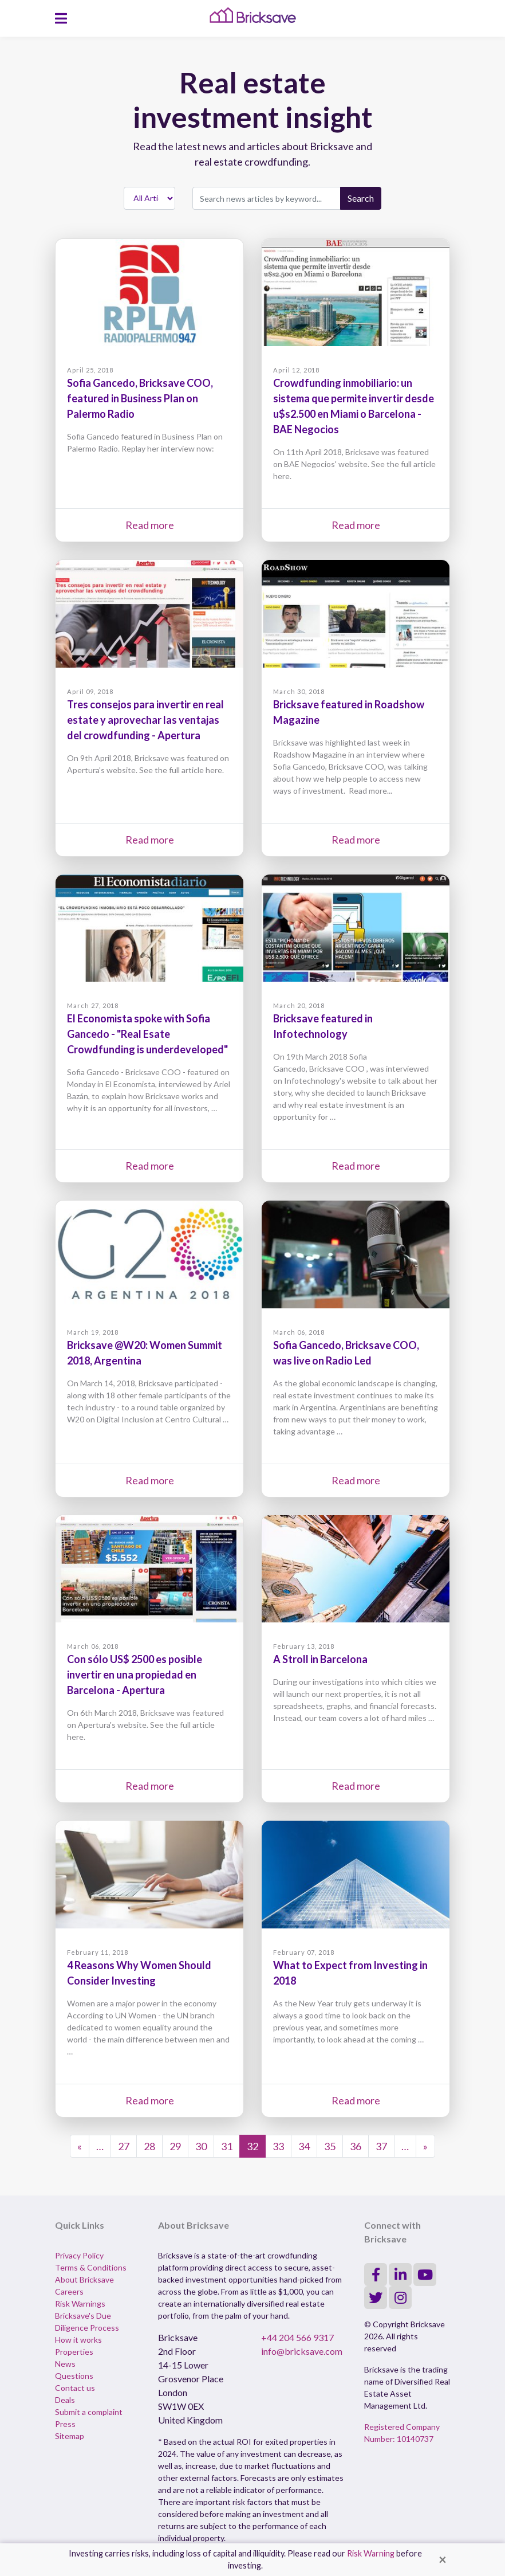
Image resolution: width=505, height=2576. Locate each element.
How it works (78, 2339)
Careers (69, 2291)
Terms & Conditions (91, 2267)
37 (381, 2146)
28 (149, 2146)
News (65, 2364)
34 (304, 2146)
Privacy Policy (79, 2255)
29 (175, 2146)
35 (330, 2146)
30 (201, 2146)
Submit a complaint (89, 2412)
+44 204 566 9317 (297, 2337)
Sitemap (69, 2436)
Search (361, 198)
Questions (74, 2376)
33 (278, 2146)
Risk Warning (370, 2553)
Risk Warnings (80, 2303)
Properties (74, 2352)
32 (252, 2146)
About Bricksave (84, 2279)
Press (65, 2424)
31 (226, 2146)
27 (123, 2146)
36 (355, 2146)
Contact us (75, 2388)
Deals (65, 2400)
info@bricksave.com (301, 2351)
